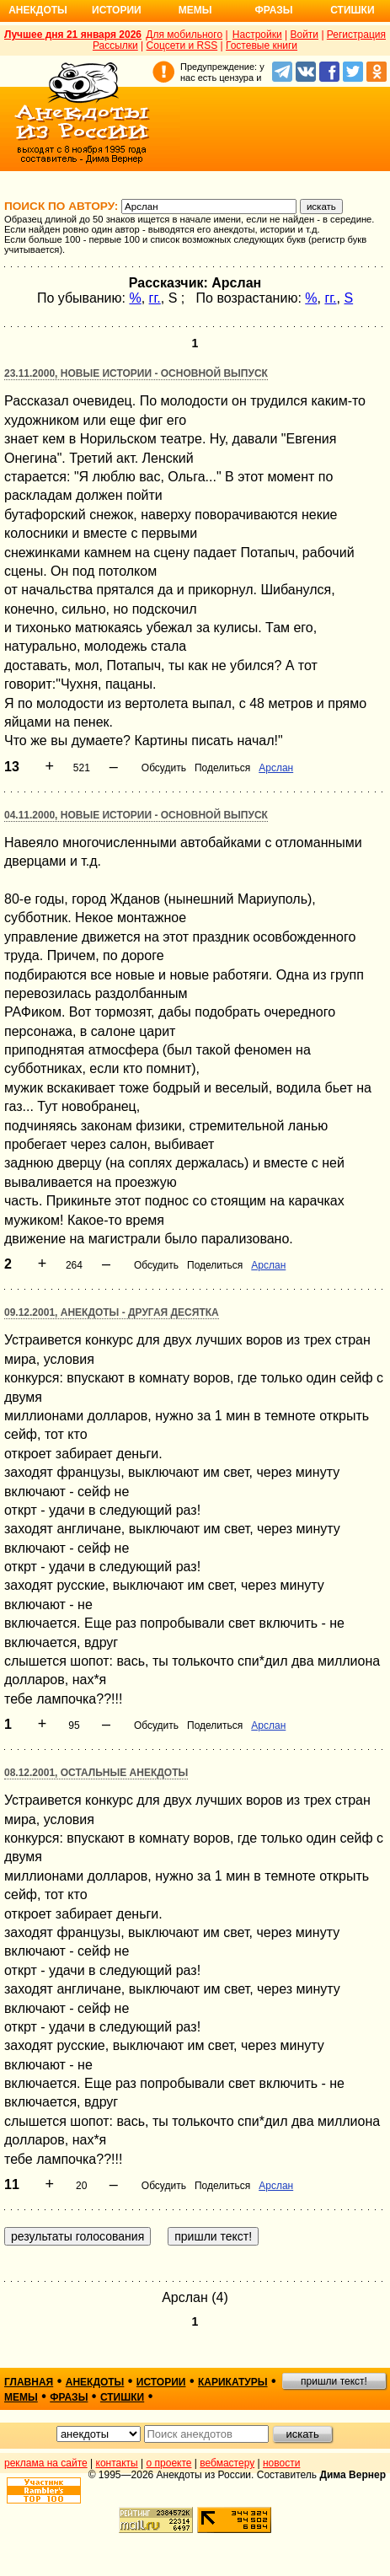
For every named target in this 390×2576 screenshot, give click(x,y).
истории (161, 2382)
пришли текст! (334, 2381)
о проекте (169, 2463)
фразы (69, 2397)
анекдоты (95, 2382)
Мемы (195, 10)
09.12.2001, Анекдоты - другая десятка (111, 1312)
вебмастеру (227, 2463)
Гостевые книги (261, 45)
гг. (155, 298)
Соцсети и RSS (182, 45)
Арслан (276, 768)
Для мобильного (184, 34)
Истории (117, 10)
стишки (122, 2397)
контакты (117, 2463)
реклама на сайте (46, 2463)
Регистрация (356, 34)
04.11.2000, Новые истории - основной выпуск (136, 815)
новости (281, 2463)
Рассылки (115, 45)
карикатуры (233, 2382)
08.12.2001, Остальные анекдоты (96, 1773)
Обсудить (164, 768)
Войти (304, 34)
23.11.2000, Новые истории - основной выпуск (136, 373)
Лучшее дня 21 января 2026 (73, 34)
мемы (21, 2397)
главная (28, 2382)
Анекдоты (37, 10)
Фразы (273, 10)
